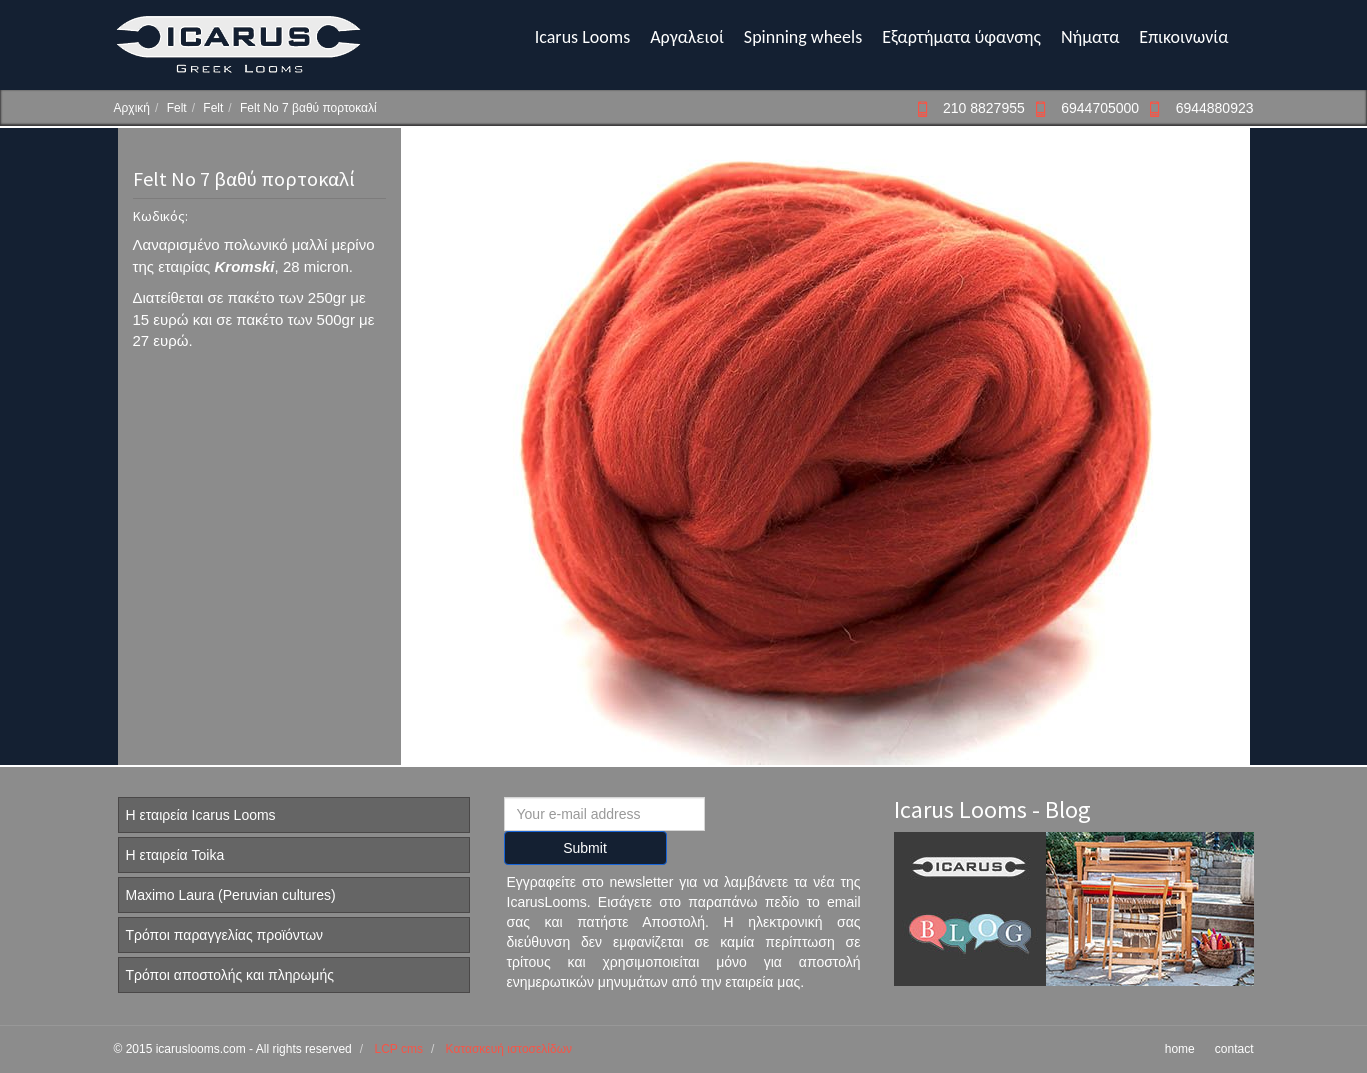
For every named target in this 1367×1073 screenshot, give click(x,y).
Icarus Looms (582, 37)
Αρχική (132, 108)
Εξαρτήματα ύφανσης (961, 37)
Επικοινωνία (1183, 37)
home (1180, 1049)
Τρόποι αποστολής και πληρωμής (230, 975)
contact (1234, 1049)
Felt (177, 108)
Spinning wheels (803, 37)
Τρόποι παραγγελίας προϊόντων (225, 935)
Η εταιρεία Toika (175, 855)
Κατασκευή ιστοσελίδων (509, 1049)
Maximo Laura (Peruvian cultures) (231, 895)
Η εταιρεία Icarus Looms (201, 815)
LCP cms (398, 1049)
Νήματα (1090, 37)
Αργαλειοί (687, 37)
